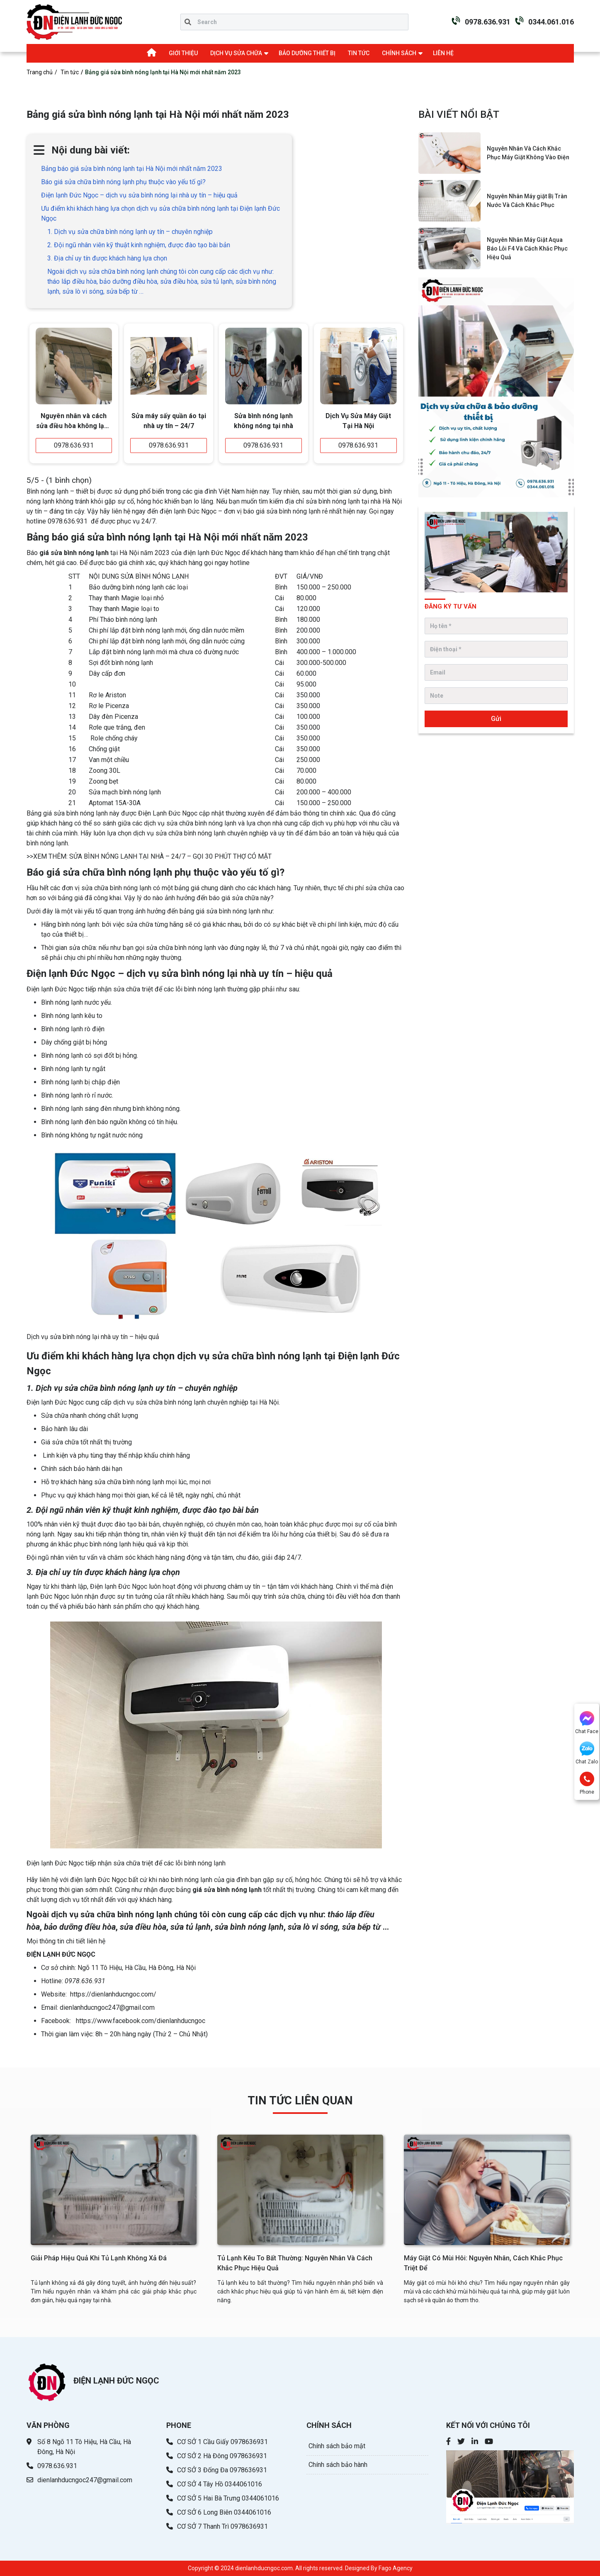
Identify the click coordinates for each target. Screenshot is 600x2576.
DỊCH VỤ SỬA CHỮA (236, 53)
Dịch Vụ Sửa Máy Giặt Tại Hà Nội (358, 421)
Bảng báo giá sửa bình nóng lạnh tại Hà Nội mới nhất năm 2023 (131, 169)
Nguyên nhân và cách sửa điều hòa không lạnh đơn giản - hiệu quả (74, 422)
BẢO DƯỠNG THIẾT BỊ (307, 53)
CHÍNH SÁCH (399, 53)
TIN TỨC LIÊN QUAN (300, 2100)
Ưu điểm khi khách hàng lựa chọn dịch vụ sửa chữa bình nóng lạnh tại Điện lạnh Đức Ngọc (160, 213)
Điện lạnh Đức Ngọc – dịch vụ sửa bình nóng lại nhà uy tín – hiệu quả (139, 195)
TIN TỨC (358, 53)
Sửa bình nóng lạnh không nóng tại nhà (263, 421)
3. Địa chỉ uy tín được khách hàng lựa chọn (107, 258)
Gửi (496, 719)
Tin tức (70, 72)
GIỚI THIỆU (183, 53)
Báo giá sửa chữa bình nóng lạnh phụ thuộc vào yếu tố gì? (123, 182)
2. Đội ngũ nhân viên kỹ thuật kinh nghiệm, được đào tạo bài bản (138, 245)
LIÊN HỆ (443, 53)
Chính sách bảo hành (338, 2465)
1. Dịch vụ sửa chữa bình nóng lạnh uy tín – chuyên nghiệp (130, 232)
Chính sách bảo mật (337, 2446)
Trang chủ (40, 72)
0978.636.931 (74, 445)
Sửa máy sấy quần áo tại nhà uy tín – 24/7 (168, 421)
